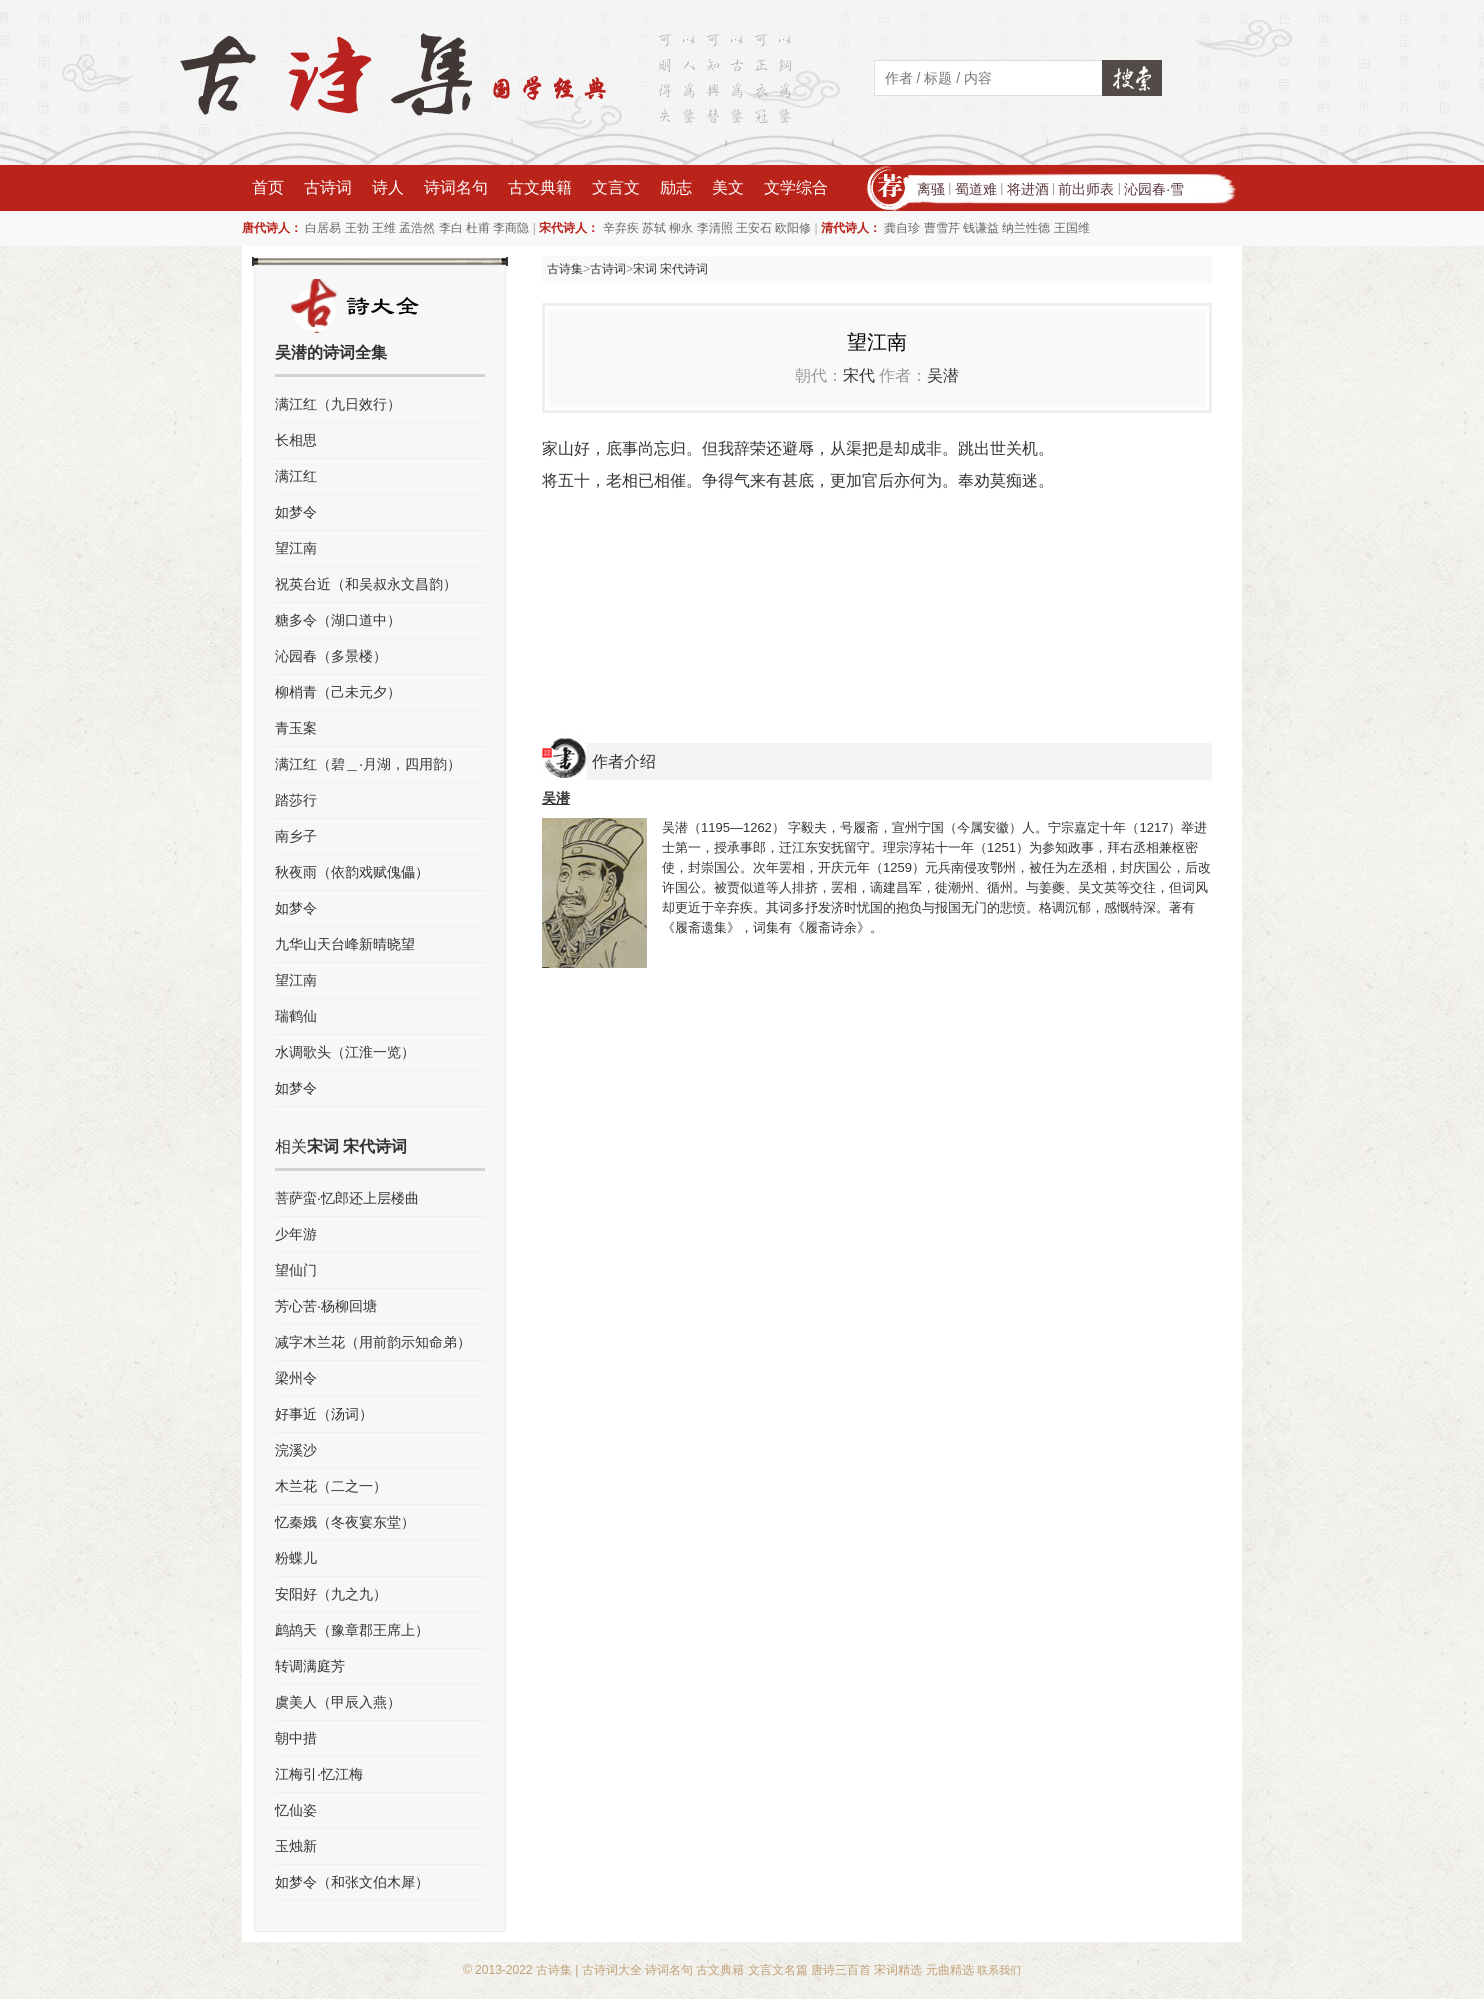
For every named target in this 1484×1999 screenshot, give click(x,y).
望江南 (296, 548)
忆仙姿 (296, 1810)
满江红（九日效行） (338, 404)
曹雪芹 (942, 228)
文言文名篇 (778, 1970)
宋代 (859, 375)
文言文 (616, 187)
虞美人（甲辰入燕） (338, 1702)
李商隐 (511, 228)
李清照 (715, 228)
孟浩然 (417, 228)
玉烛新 (296, 1846)
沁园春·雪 (1154, 189)
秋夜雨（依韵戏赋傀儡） (352, 872)
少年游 (296, 1234)
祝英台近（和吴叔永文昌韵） (366, 584)
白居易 (323, 228)
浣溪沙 (296, 1450)
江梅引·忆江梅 (319, 1774)
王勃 (357, 228)
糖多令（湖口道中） (338, 620)
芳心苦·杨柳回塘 (326, 1306)
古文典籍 (540, 187)
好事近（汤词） (324, 1414)
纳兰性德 (1026, 228)
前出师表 (1086, 189)
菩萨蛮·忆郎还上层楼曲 (347, 1198)
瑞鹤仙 (296, 1016)
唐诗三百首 (841, 1970)
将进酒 (1028, 189)
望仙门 (296, 1270)
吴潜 (943, 375)
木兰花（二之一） (331, 1486)
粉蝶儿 (296, 1558)
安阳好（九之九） (331, 1594)
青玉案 (296, 728)
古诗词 (328, 187)
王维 (384, 228)
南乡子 (296, 836)
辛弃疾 (621, 228)
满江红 (296, 476)
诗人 (388, 187)
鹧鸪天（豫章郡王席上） (352, 1630)
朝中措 (296, 1738)
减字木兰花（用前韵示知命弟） (373, 1342)
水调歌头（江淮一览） (345, 1052)
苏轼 (654, 228)
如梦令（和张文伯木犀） (352, 1882)
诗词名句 (456, 187)
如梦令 (296, 512)
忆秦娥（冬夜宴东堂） (345, 1522)
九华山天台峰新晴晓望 (345, 944)
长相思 (296, 440)
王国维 (1072, 228)
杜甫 (478, 228)
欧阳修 (793, 228)
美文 (728, 187)
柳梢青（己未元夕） (338, 692)
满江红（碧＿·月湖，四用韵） (368, 764)
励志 (676, 187)
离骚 (931, 189)
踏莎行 (296, 800)
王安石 (754, 228)
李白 (451, 228)
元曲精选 (950, 1970)
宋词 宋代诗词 (670, 269)
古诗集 (565, 269)
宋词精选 (898, 1970)
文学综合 (796, 187)
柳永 (681, 228)
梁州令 (296, 1378)
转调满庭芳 (310, 1666)
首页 (268, 187)
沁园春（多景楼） (331, 656)
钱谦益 (981, 228)
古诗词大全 (612, 1970)
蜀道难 (976, 189)
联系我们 (999, 1970)
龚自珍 (902, 228)
